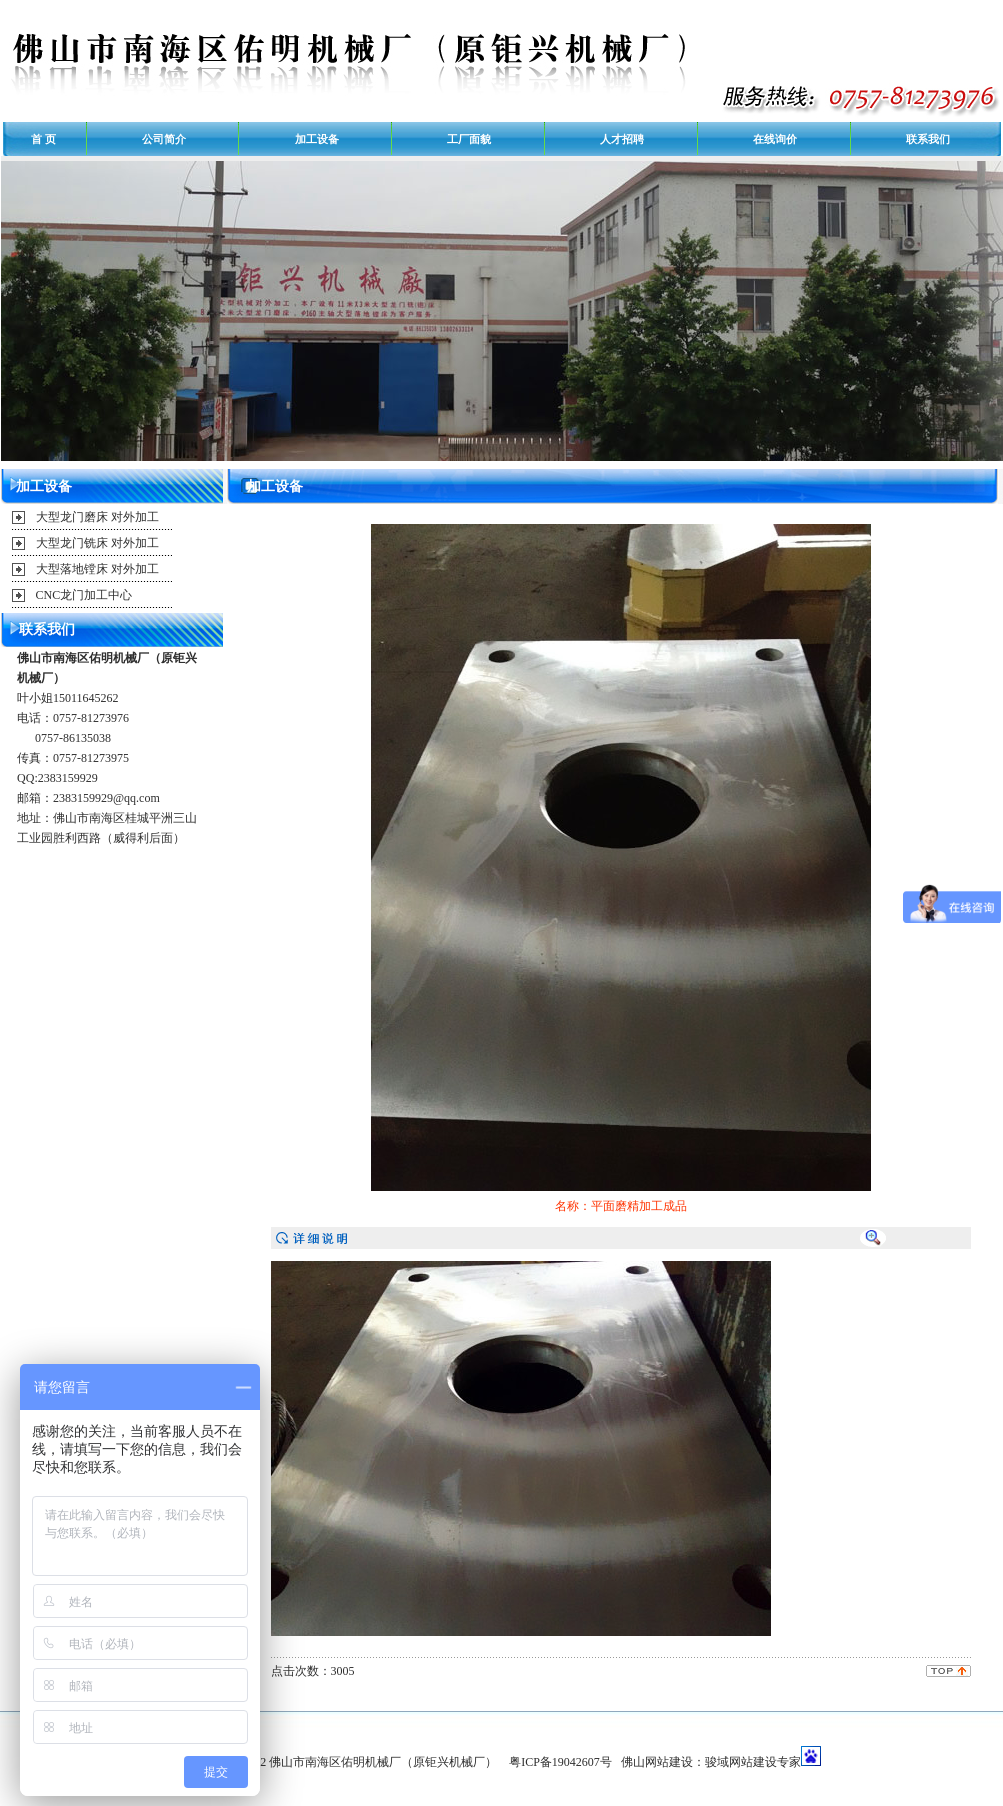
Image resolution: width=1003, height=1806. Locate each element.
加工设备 (317, 139)
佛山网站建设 (657, 1762)
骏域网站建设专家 (753, 1762)
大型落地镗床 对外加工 (97, 569)
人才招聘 (622, 139)
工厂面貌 (469, 139)
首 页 (43, 139)
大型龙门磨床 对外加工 (97, 517)
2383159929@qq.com (106, 798)
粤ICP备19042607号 (560, 1762)
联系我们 (928, 139)
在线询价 (775, 139)
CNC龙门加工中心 (84, 595)
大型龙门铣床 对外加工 (97, 543)
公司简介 (164, 139)
